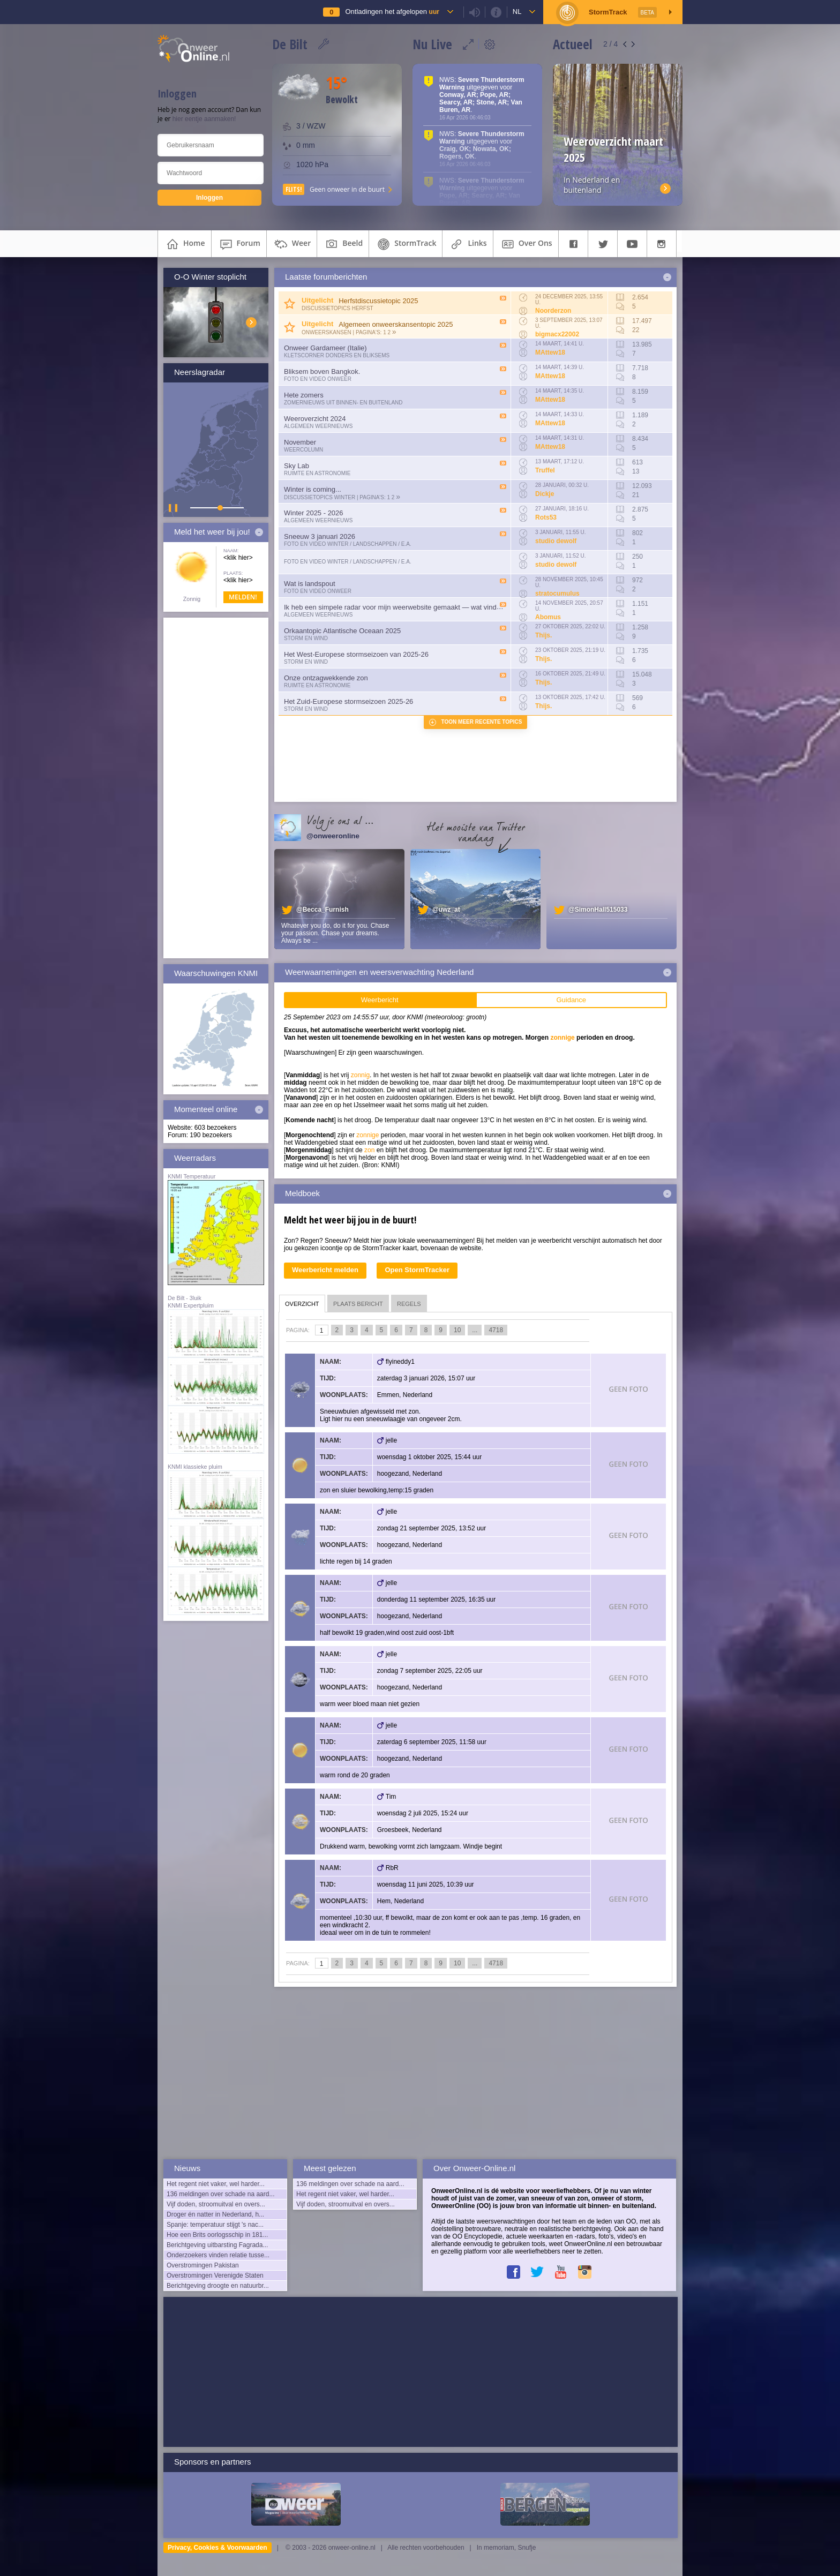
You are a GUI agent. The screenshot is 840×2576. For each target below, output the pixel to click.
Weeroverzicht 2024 (315, 419)
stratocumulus (557, 593)
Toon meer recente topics (481, 722)
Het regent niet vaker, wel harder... (216, 2184)
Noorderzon (553, 310)
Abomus (548, 617)
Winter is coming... (312, 489)
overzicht (302, 1304)
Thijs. (543, 635)
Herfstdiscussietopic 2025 (378, 301)
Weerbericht (380, 1000)
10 (457, 1330)
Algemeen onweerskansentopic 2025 (396, 324)
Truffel (545, 470)
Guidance (571, 1000)
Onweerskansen (326, 332)
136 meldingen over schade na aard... (220, 2194)
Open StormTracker (417, 1270)
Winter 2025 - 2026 (313, 513)
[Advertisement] (216, 788)
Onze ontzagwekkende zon (326, 678)
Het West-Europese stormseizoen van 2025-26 (356, 654)
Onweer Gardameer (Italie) (325, 348)
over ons (525, 244)
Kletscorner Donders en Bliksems (336, 355)
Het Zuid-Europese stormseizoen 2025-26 (348, 701)
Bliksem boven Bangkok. (322, 371)
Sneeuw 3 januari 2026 (319, 536)
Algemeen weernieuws (318, 426)
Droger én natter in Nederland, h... (215, 2214)
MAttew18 (550, 352)
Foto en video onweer (317, 379)
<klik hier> (238, 557)
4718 (496, 1330)
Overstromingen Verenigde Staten (215, 2275)
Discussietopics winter (319, 497)
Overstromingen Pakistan (203, 2265)
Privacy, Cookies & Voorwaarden (217, 2547)
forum (239, 244)
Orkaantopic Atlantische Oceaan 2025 (342, 631)
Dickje (544, 494)
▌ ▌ (174, 508)
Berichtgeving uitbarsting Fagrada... (217, 2245)
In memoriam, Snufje (506, 2547)
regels (409, 1304)
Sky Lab (296, 466)
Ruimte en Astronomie (317, 473)
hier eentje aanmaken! (204, 119)
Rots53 (546, 517)
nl (517, 11)
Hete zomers (304, 395)
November (300, 442)
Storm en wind (306, 638)
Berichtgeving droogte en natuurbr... (218, 2285)
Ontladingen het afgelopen (392, 11)
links (467, 244)
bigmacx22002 (557, 334)
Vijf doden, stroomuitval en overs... (216, 2204)
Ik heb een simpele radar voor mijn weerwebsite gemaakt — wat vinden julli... (403, 607)
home (184, 244)
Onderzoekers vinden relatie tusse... (218, 2255)
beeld (343, 244)
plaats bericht (358, 1304)
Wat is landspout (309, 584)
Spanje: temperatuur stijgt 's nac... (215, 2224)
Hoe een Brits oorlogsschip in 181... (217, 2235)
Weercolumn (303, 450)
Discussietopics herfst (337, 308)
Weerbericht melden (325, 1270)
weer (292, 244)
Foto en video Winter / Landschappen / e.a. (347, 544)
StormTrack (405, 244)
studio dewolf (555, 541)
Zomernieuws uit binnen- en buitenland (343, 402)
